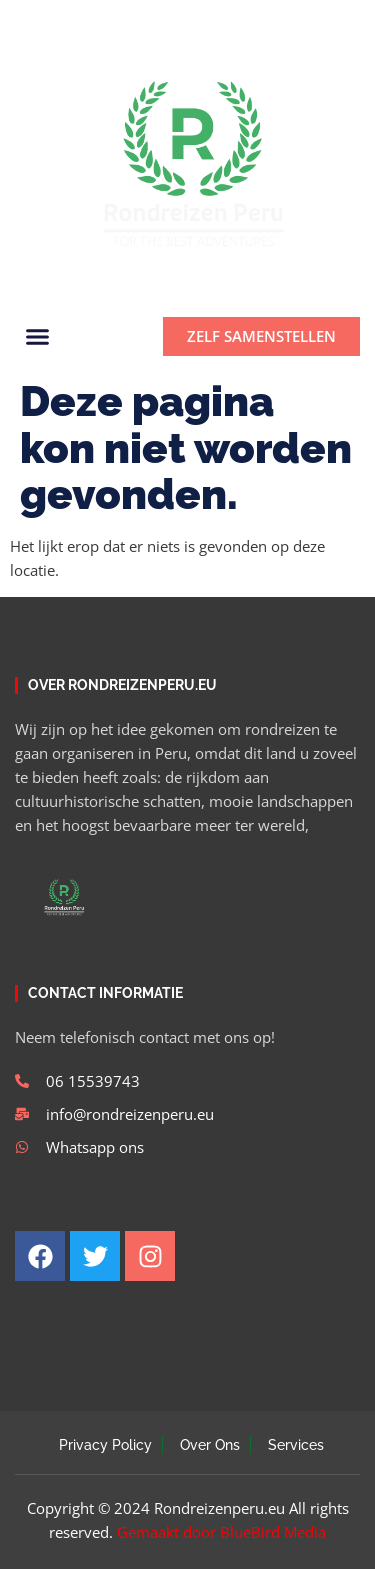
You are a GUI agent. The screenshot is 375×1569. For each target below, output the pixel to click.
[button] (337, 21)
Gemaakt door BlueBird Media (221, 1532)
